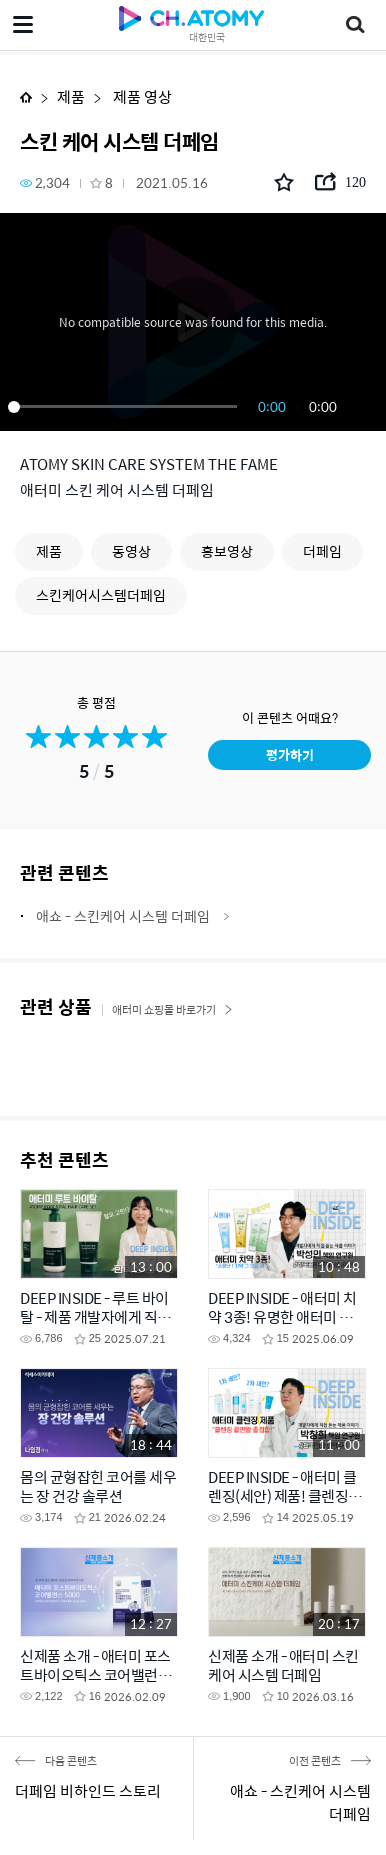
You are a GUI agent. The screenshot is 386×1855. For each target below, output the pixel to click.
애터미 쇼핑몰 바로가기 (172, 1009)
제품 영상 (141, 96)
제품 (71, 96)
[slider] (126, 407)
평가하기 (290, 754)
